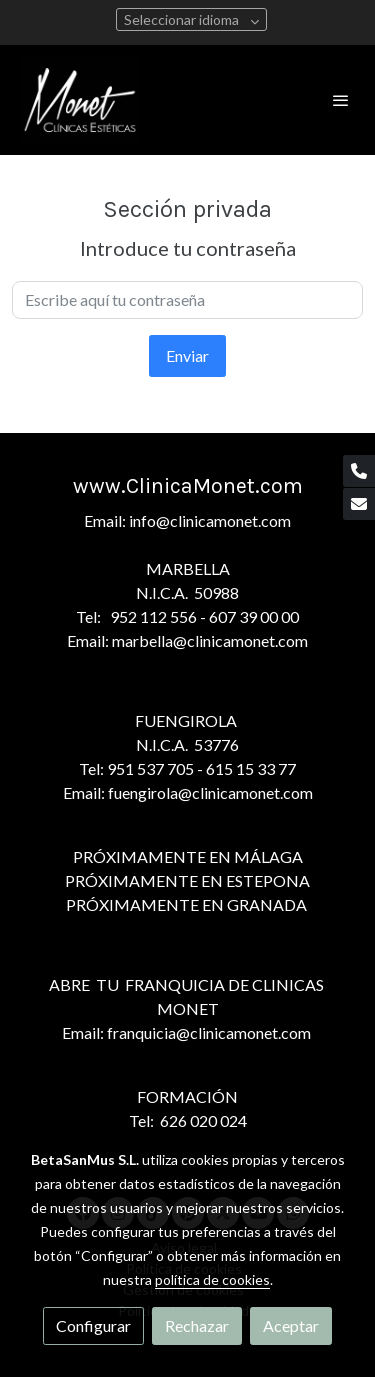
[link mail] (359, 504)
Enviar (187, 355)
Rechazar (197, 1325)
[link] (80, 100)
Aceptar (291, 1325)
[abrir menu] (341, 100)
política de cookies (212, 1279)
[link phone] (359, 471)
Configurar (93, 1325)
